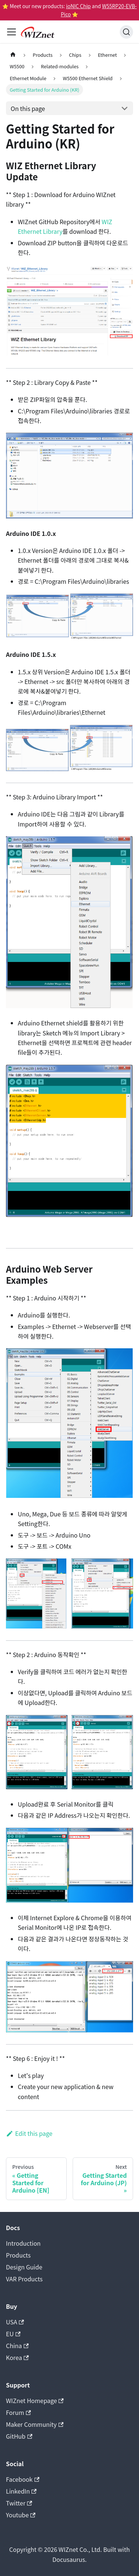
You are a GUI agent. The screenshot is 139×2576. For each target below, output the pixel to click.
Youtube (21, 2514)
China (17, 2345)
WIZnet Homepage (35, 2400)
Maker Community (34, 2424)
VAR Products (24, 2278)
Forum (18, 2412)
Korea (17, 2357)
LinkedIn (21, 2491)
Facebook (22, 2479)
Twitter (19, 2502)
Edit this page (29, 2133)
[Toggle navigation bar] (11, 31)
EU (13, 2333)
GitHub (19, 2436)
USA (15, 2321)
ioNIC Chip (78, 6)
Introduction (23, 2243)
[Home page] (13, 54)
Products (18, 2255)
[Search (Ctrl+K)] (126, 32)
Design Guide (24, 2266)
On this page (28, 108)
